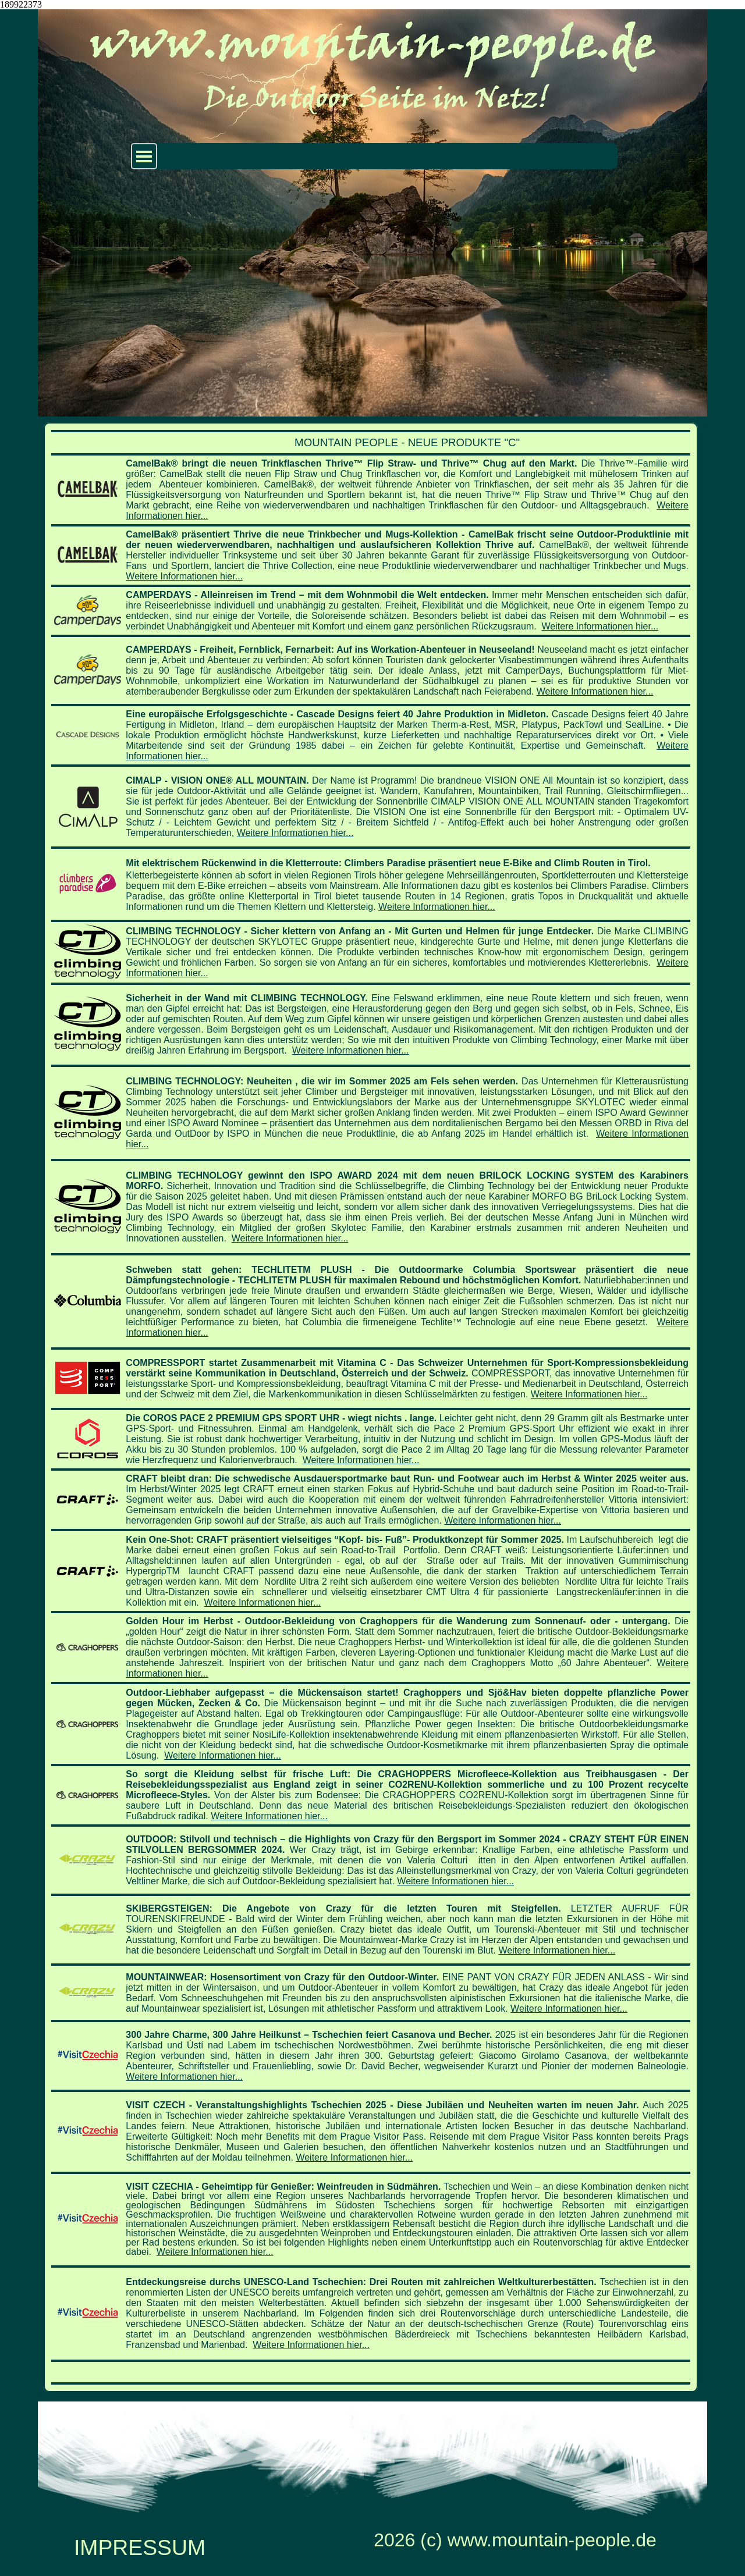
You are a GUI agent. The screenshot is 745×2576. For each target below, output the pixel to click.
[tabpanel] (370, 1407)
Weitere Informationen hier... (184, 576)
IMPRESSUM (139, 2547)
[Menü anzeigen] (144, 156)
